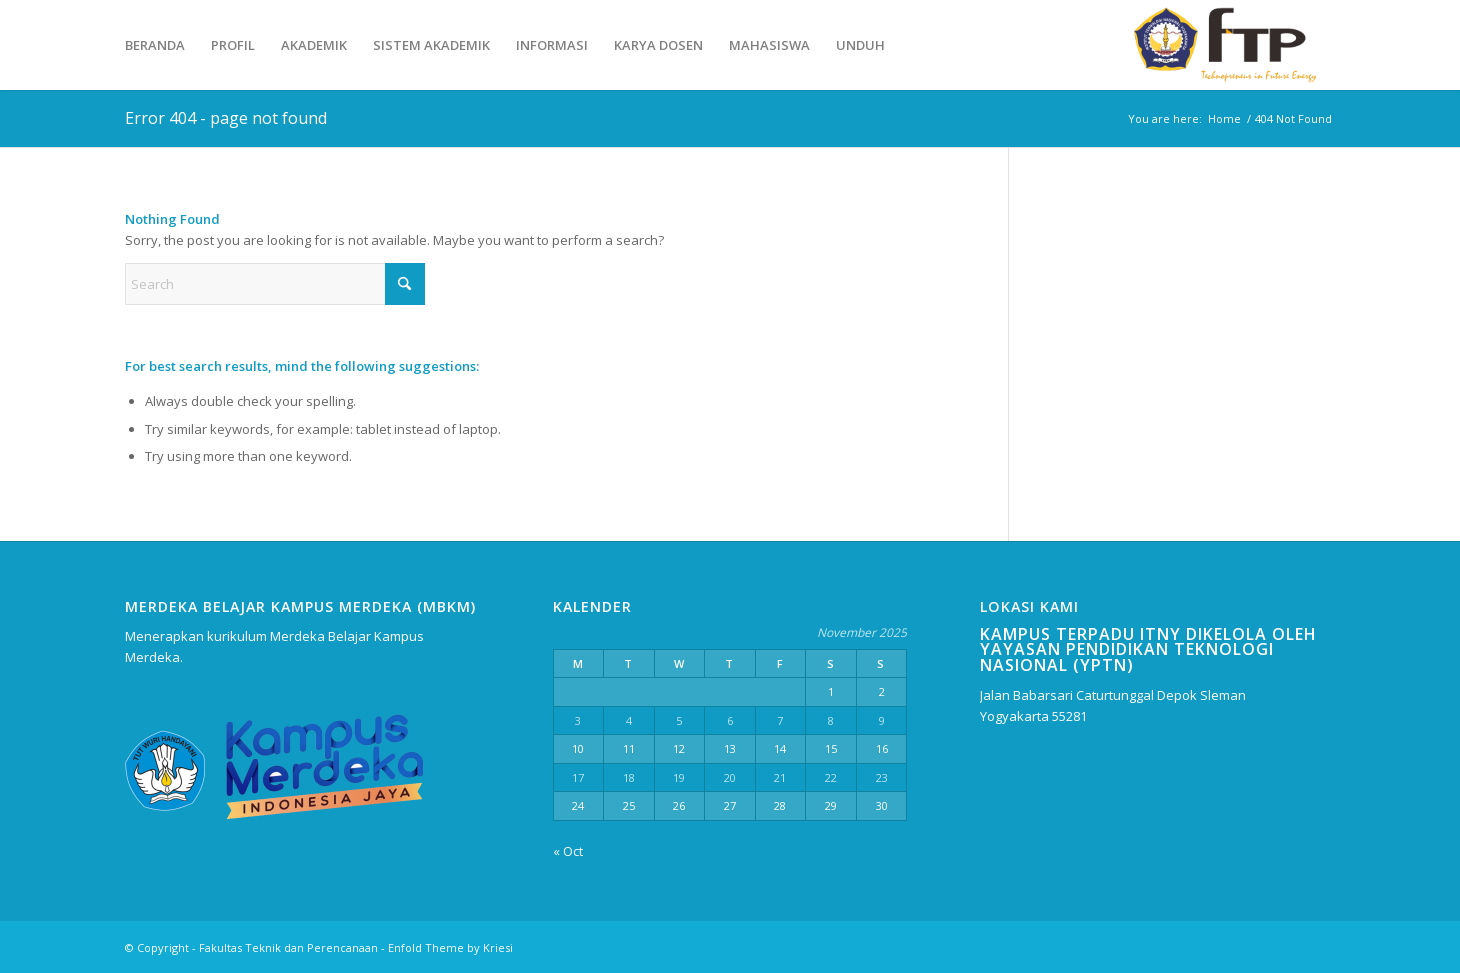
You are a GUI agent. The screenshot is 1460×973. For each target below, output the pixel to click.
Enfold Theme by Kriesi (450, 947)
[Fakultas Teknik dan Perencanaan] (1230, 45)
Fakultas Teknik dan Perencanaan (288, 947)
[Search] (275, 284)
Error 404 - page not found (226, 118)
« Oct (568, 851)
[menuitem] (155, 45)
